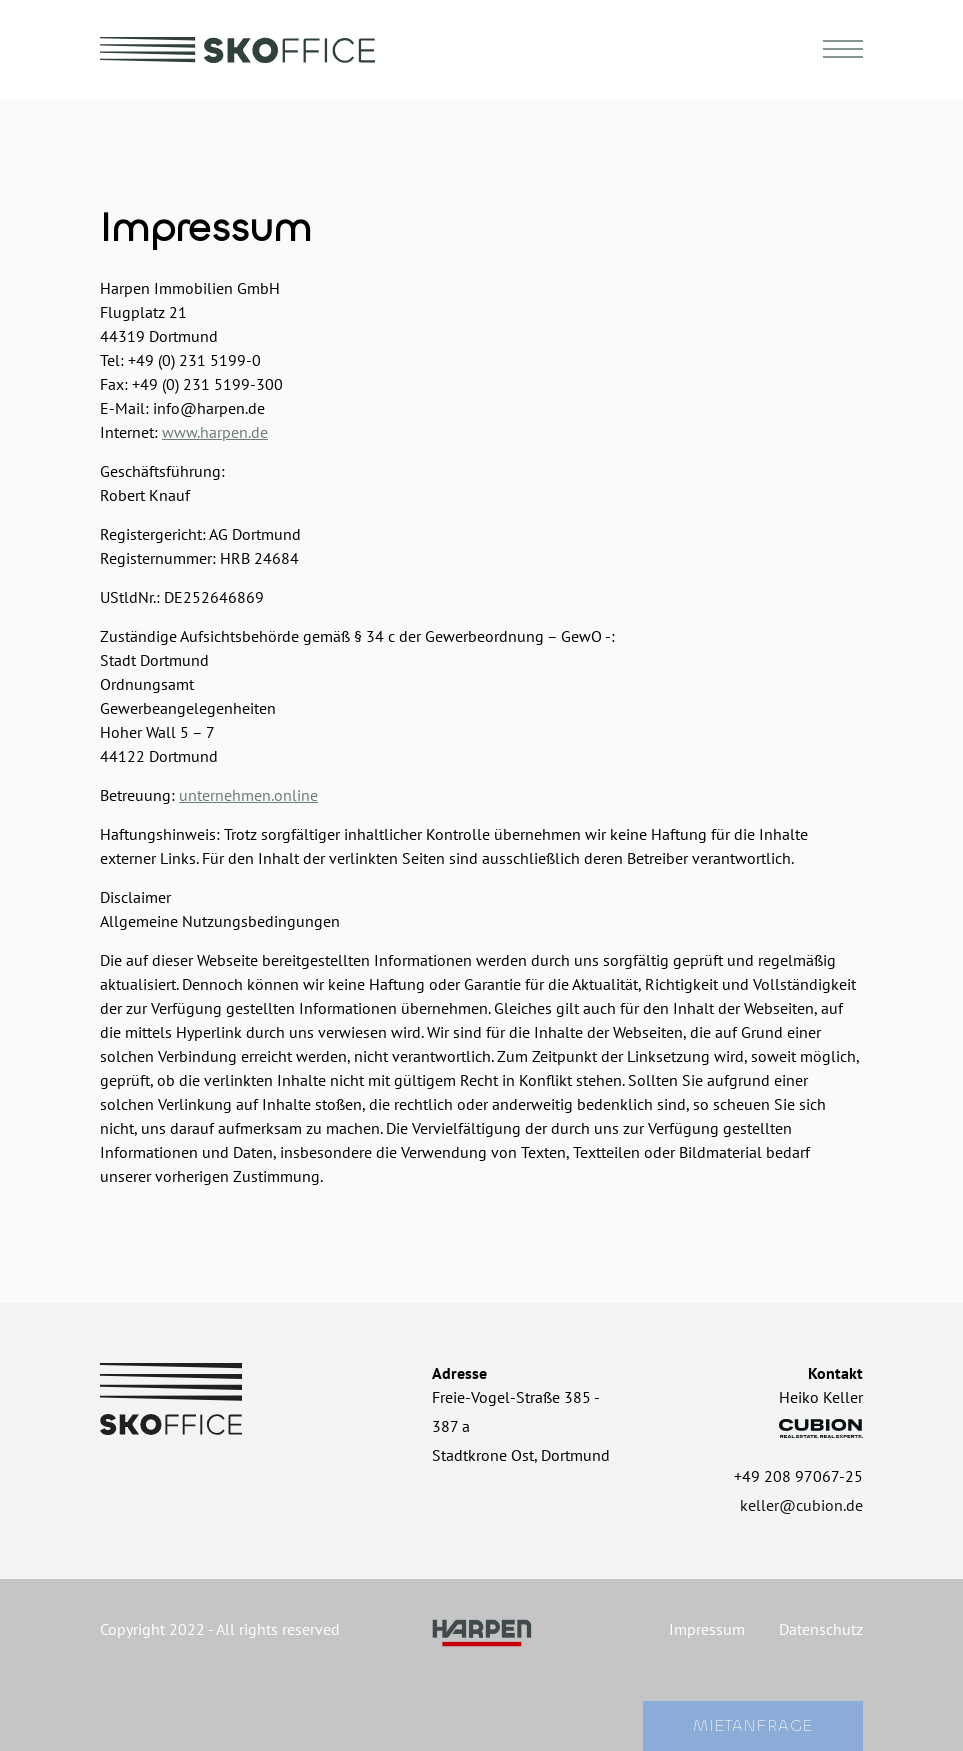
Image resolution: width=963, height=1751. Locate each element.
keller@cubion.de (801, 1505)
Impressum (707, 1629)
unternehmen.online (248, 795)
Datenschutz (821, 1629)
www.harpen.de (215, 432)
